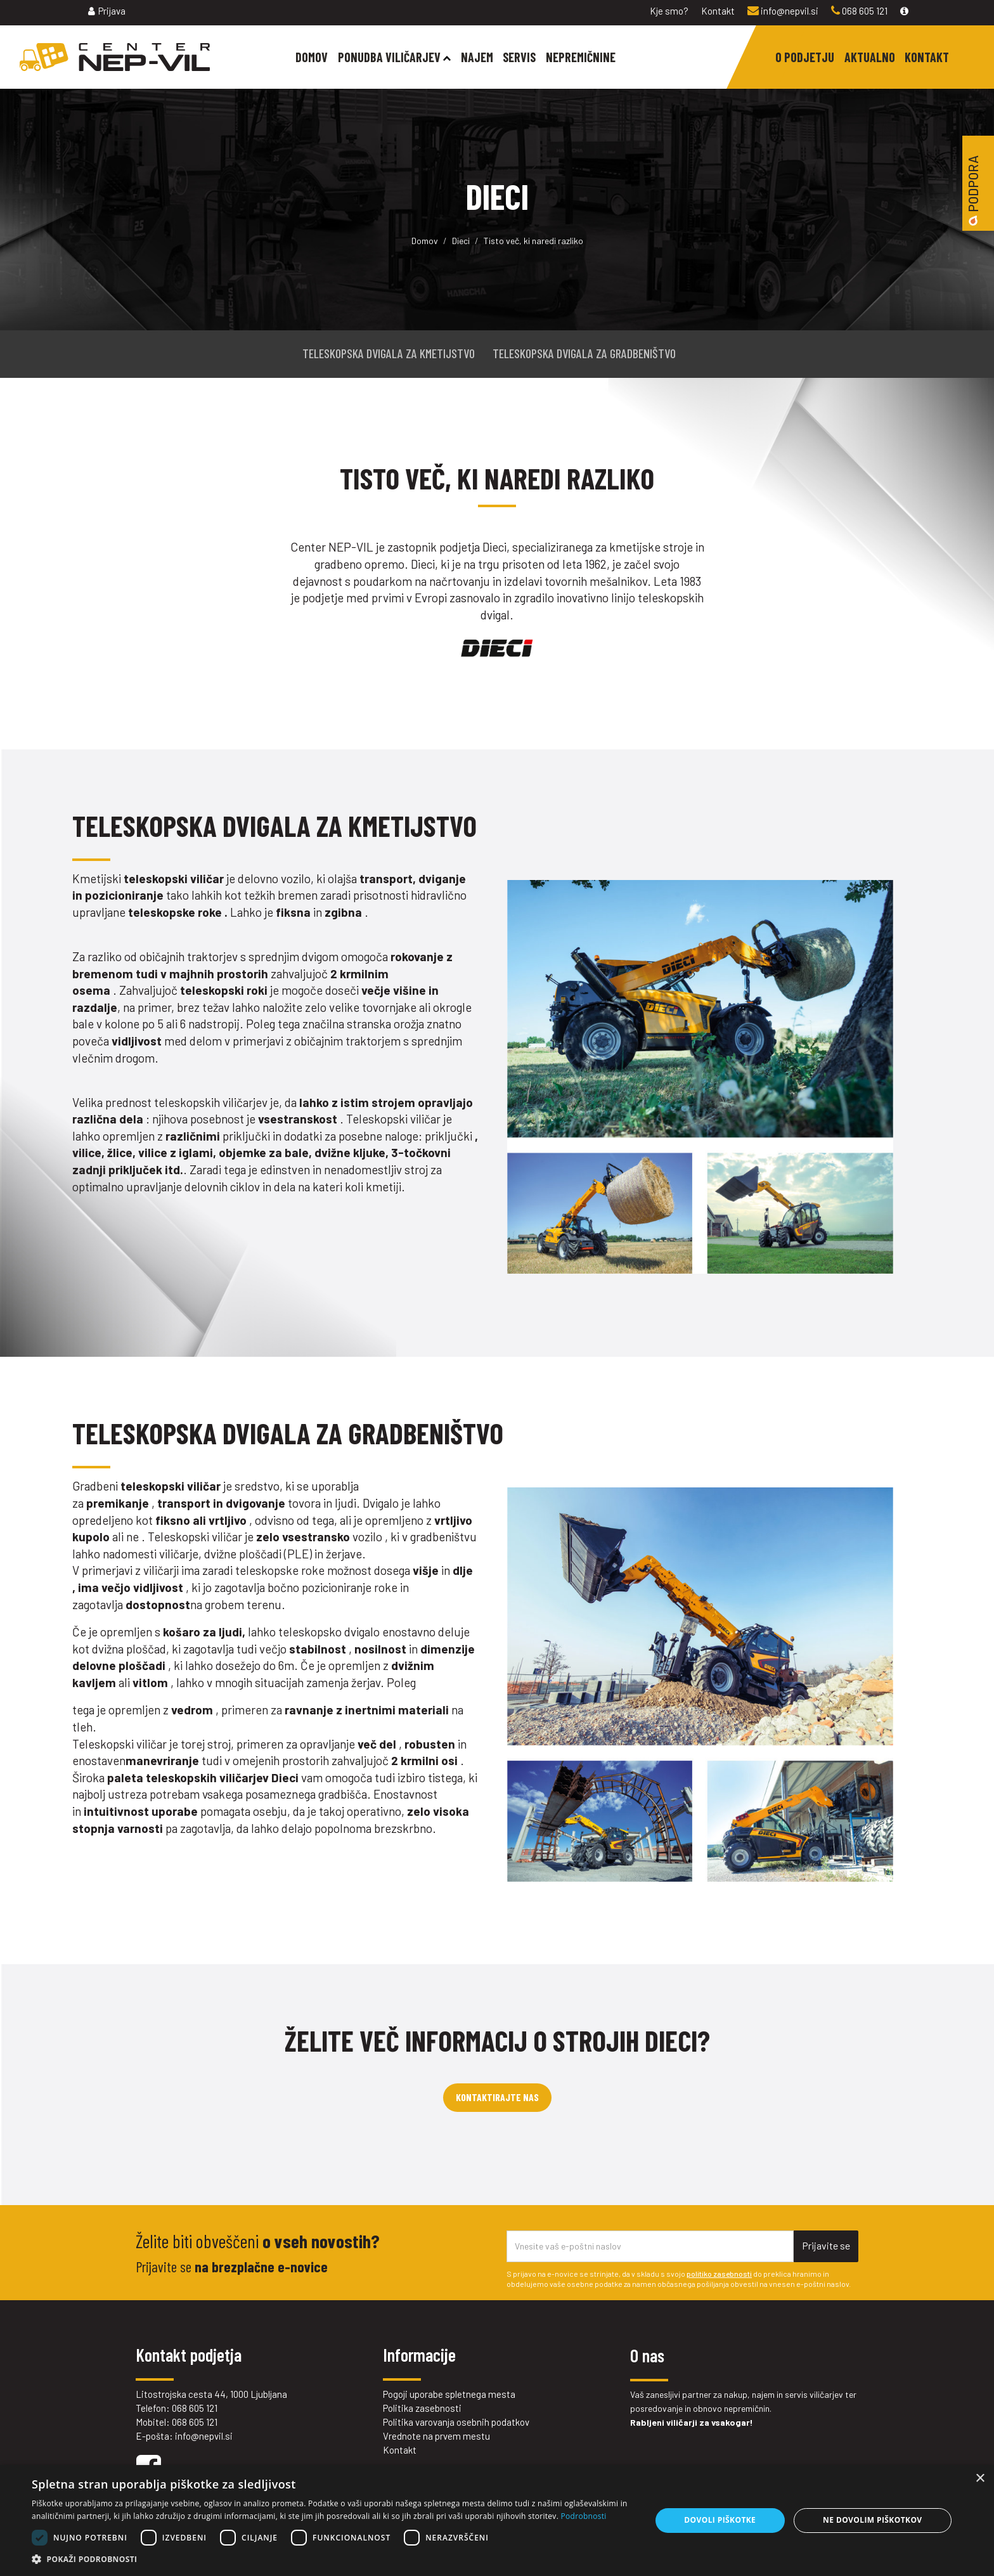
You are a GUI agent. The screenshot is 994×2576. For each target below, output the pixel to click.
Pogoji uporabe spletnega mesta (449, 2394)
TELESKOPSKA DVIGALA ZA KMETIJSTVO (388, 353)
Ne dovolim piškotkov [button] (872, 2520)
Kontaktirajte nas (497, 2097)
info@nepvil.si (782, 10)
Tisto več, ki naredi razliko (533, 240)
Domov (424, 240)
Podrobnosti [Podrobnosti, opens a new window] (584, 2516)
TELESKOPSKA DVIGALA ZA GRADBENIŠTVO (584, 353)
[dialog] (497, 2520)
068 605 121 (859, 10)
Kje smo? (669, 10)
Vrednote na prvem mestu (436, 2436)
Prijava (107, 10)
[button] (332, 2559)
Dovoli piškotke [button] (720, 2520)
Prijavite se (826, 2245)
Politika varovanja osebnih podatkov (456, 2422)
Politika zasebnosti (422, 2408)
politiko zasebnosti (719, 2273)
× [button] (979, 2478)
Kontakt (718, 10)
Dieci (461, 240)
